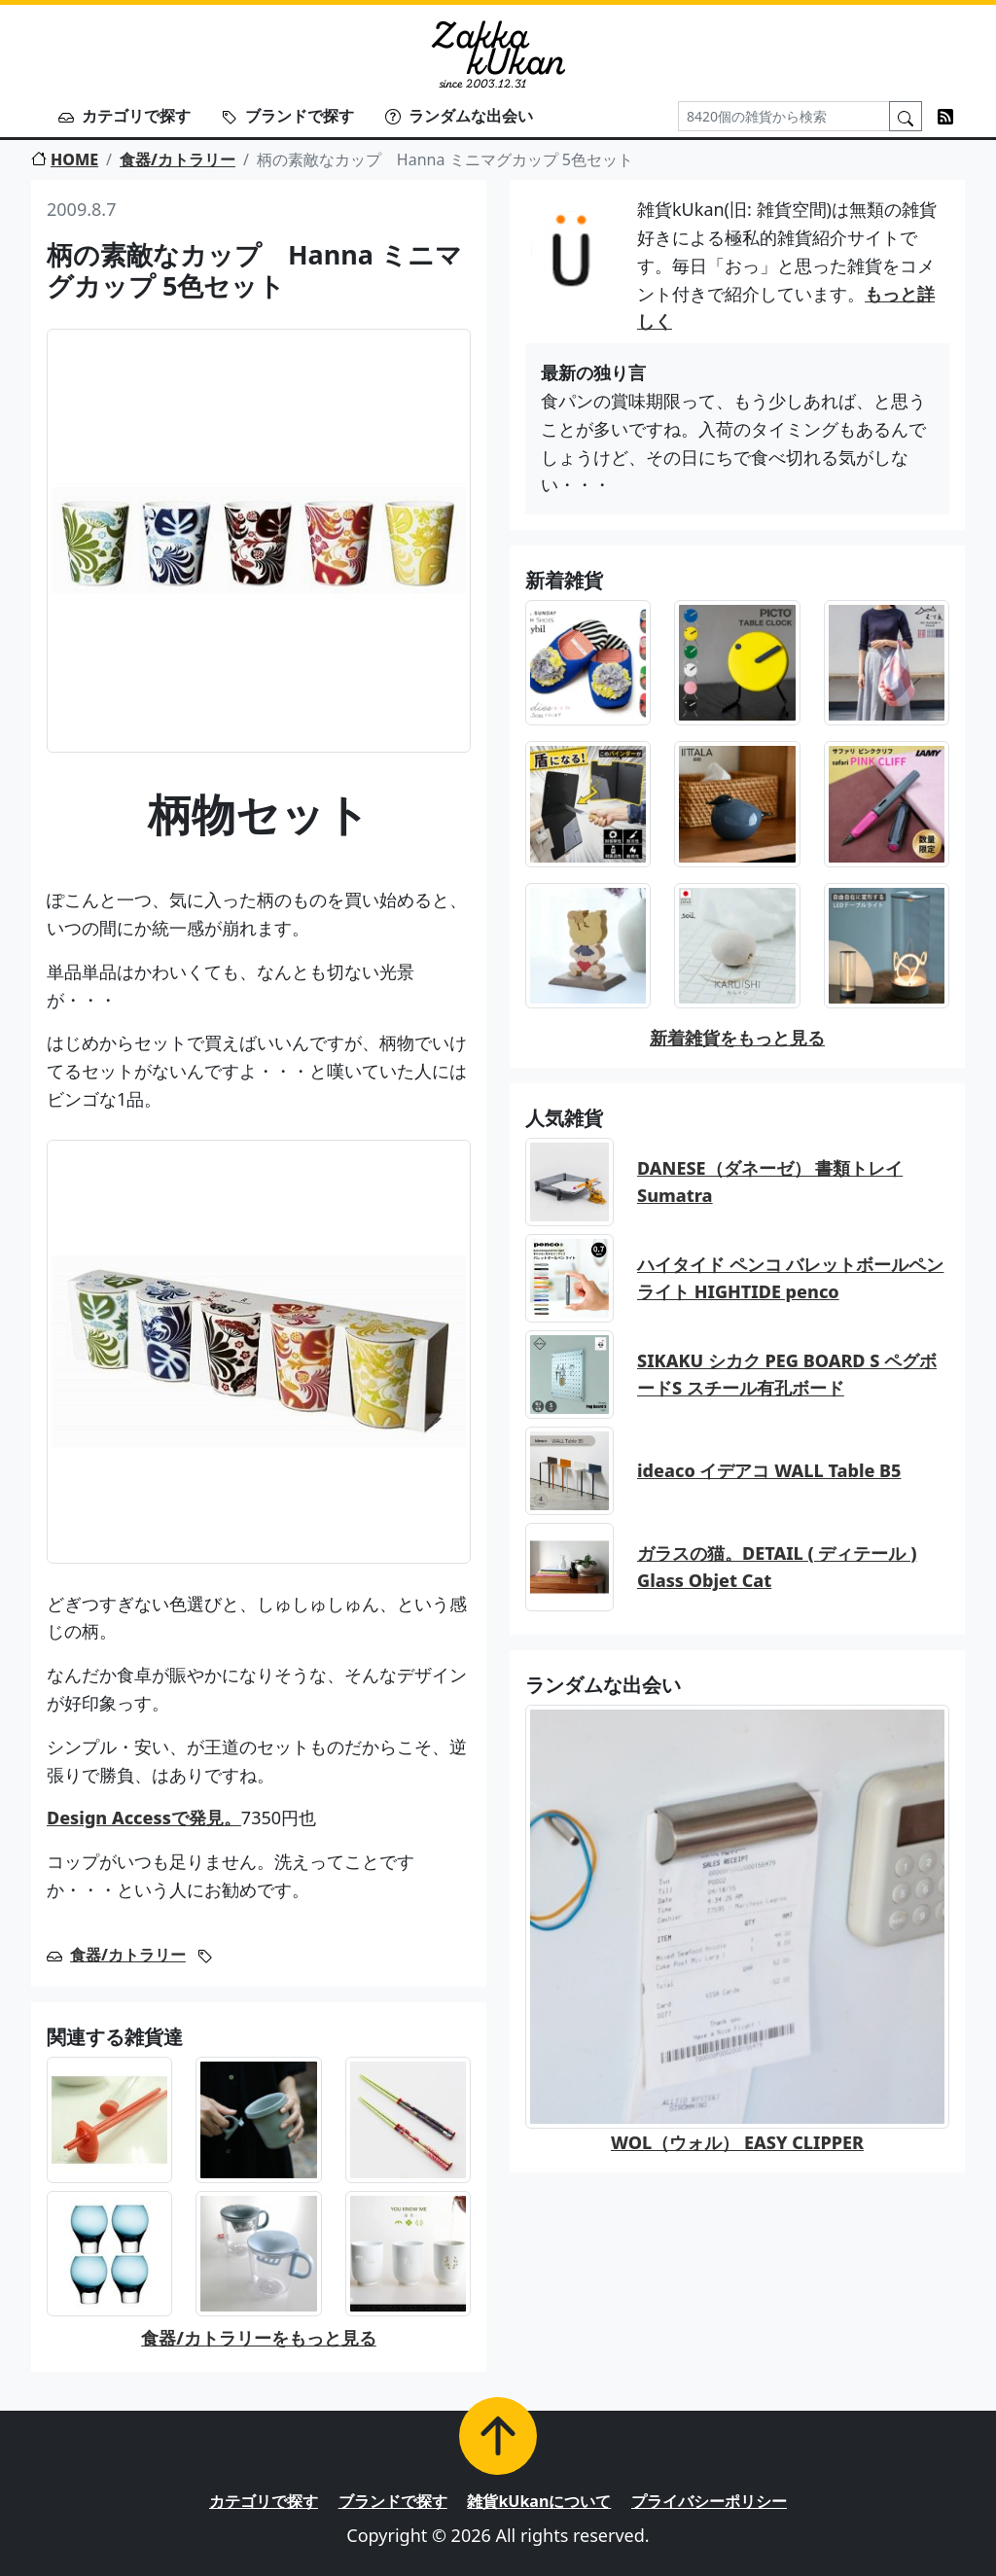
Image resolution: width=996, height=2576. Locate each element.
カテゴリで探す (124, 115)
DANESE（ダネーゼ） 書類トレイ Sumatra (770, 1182)
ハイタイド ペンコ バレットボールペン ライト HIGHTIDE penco (790, 1278)
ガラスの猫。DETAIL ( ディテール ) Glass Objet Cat (776, 1567)
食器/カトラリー (177, 159)
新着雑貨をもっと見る (737, 1037)
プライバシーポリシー (709, 2501)
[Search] (784, 116)
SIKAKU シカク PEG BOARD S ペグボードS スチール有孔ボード (787, 1374)
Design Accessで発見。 (144, 1817)
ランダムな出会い (459, 115)
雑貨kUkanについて (539, 2501)
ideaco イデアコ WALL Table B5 (769, 1470)
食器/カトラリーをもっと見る (258, 2337)
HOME (64, 159)
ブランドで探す (288, 115)
